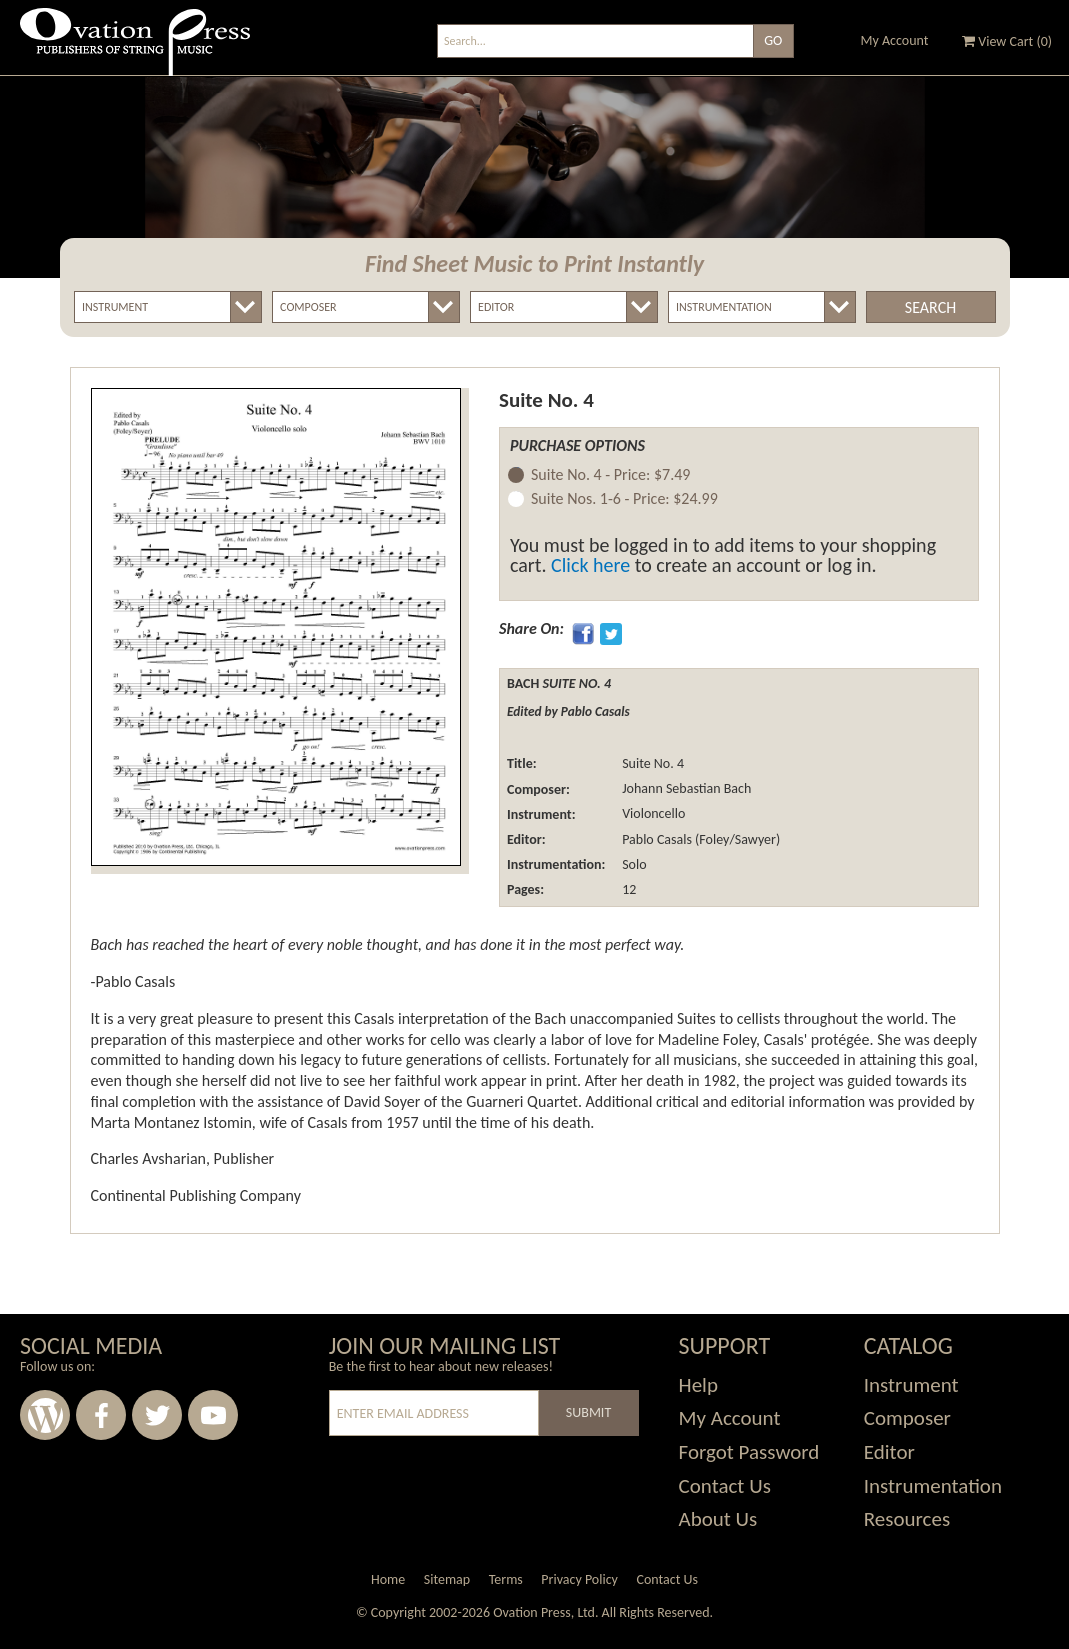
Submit (588, 1412)
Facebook (101, 1415)
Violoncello (652, 814)
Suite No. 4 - (610, 475)
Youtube (213, 1415)
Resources (907, 1519)
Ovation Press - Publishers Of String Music (135, 49)
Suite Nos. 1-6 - (624, 499)
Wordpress (45, 1415)
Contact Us (725, 1486)
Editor (889, 1452)
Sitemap (447, 1579)
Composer (907, 1418)
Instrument (911, 1385)
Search (930, 307)
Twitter (157, 1415)
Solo (633, 864)
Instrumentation (933, 1486)
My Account (895, 40)
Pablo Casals (655, 839)
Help (698, 1385)
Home (388, 1579)
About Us (718, 1519)
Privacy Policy (579, 1579)
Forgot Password (749, 1452)
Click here (590, 565)
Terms (506, 1579)
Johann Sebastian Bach (685, 789)
